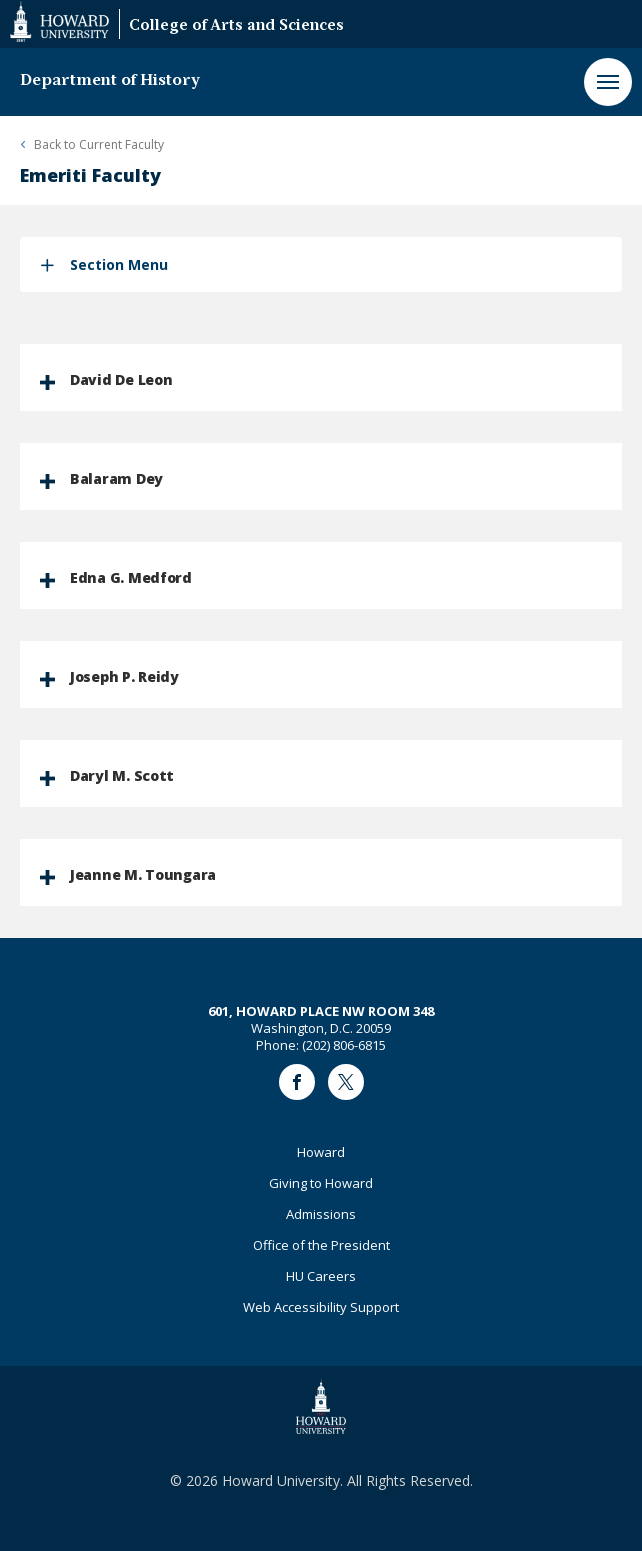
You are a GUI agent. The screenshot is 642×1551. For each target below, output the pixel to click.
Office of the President (321, 1245)
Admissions (321, 1214)
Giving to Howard (321, 1183)
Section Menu (119, 264)
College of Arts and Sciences (236, 26)
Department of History (110, 81)
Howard (321, 1152)
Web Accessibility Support (321, 1307)
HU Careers (321, 1276)
